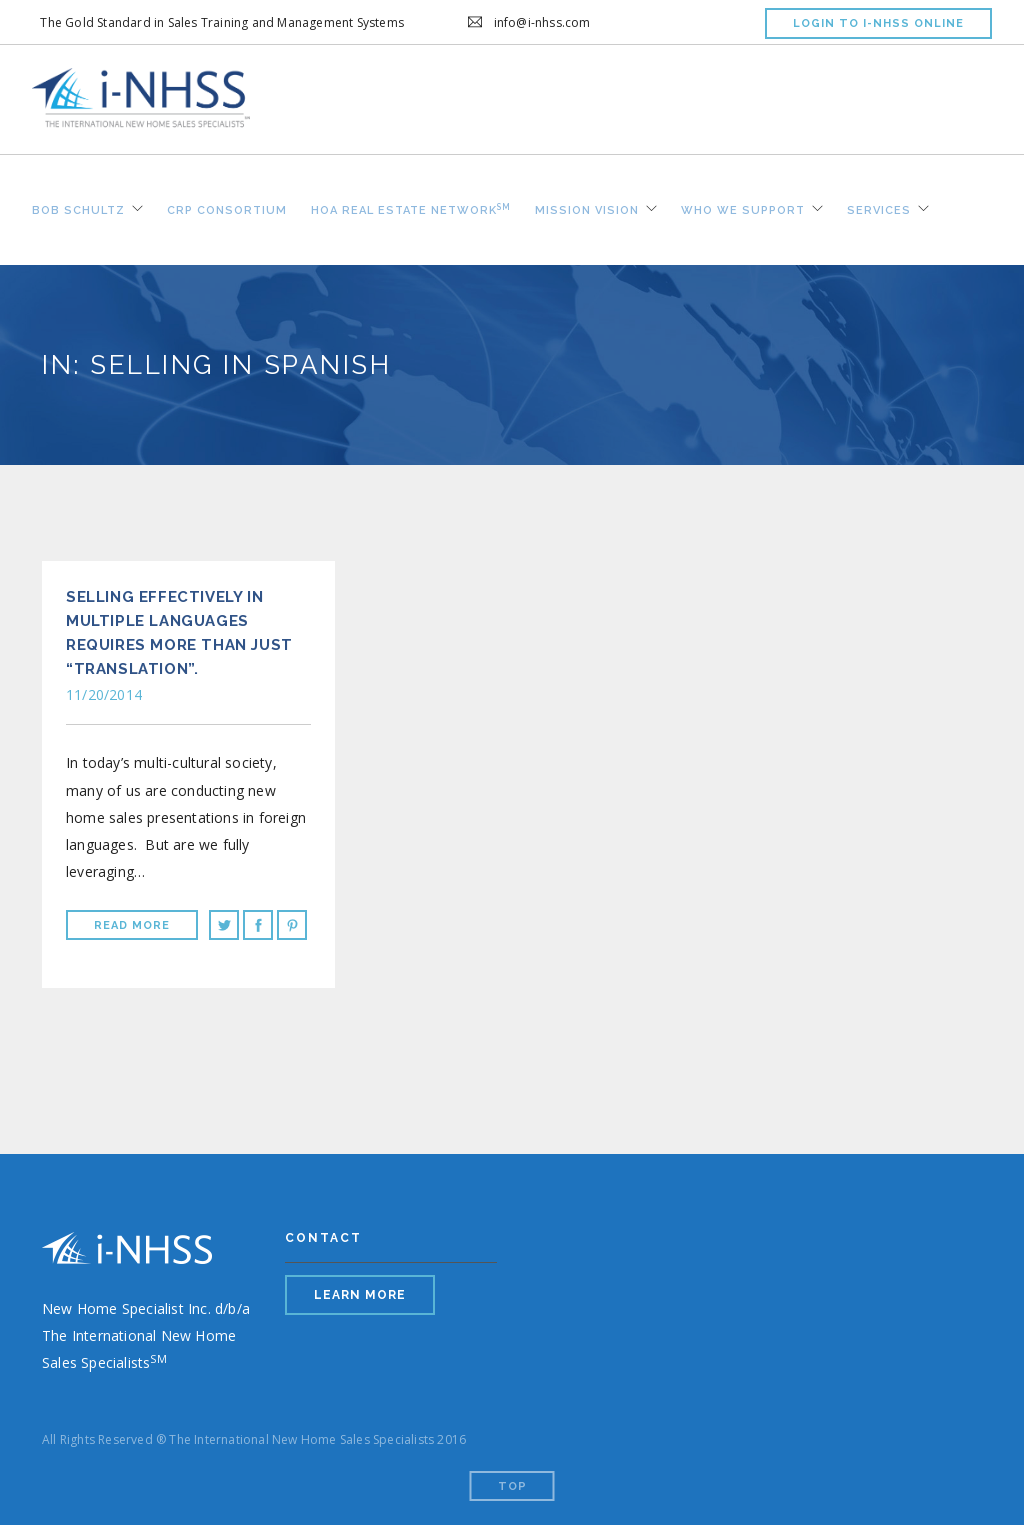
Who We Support (743, 208)
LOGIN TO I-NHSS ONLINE (878, 23)
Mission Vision (587, 208)
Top (512, 1486)
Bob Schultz (78, 208)
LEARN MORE (360, 1295)
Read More (132, 925)
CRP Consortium (227, 208)
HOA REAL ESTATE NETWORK (411, 207)
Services (879, 208)
